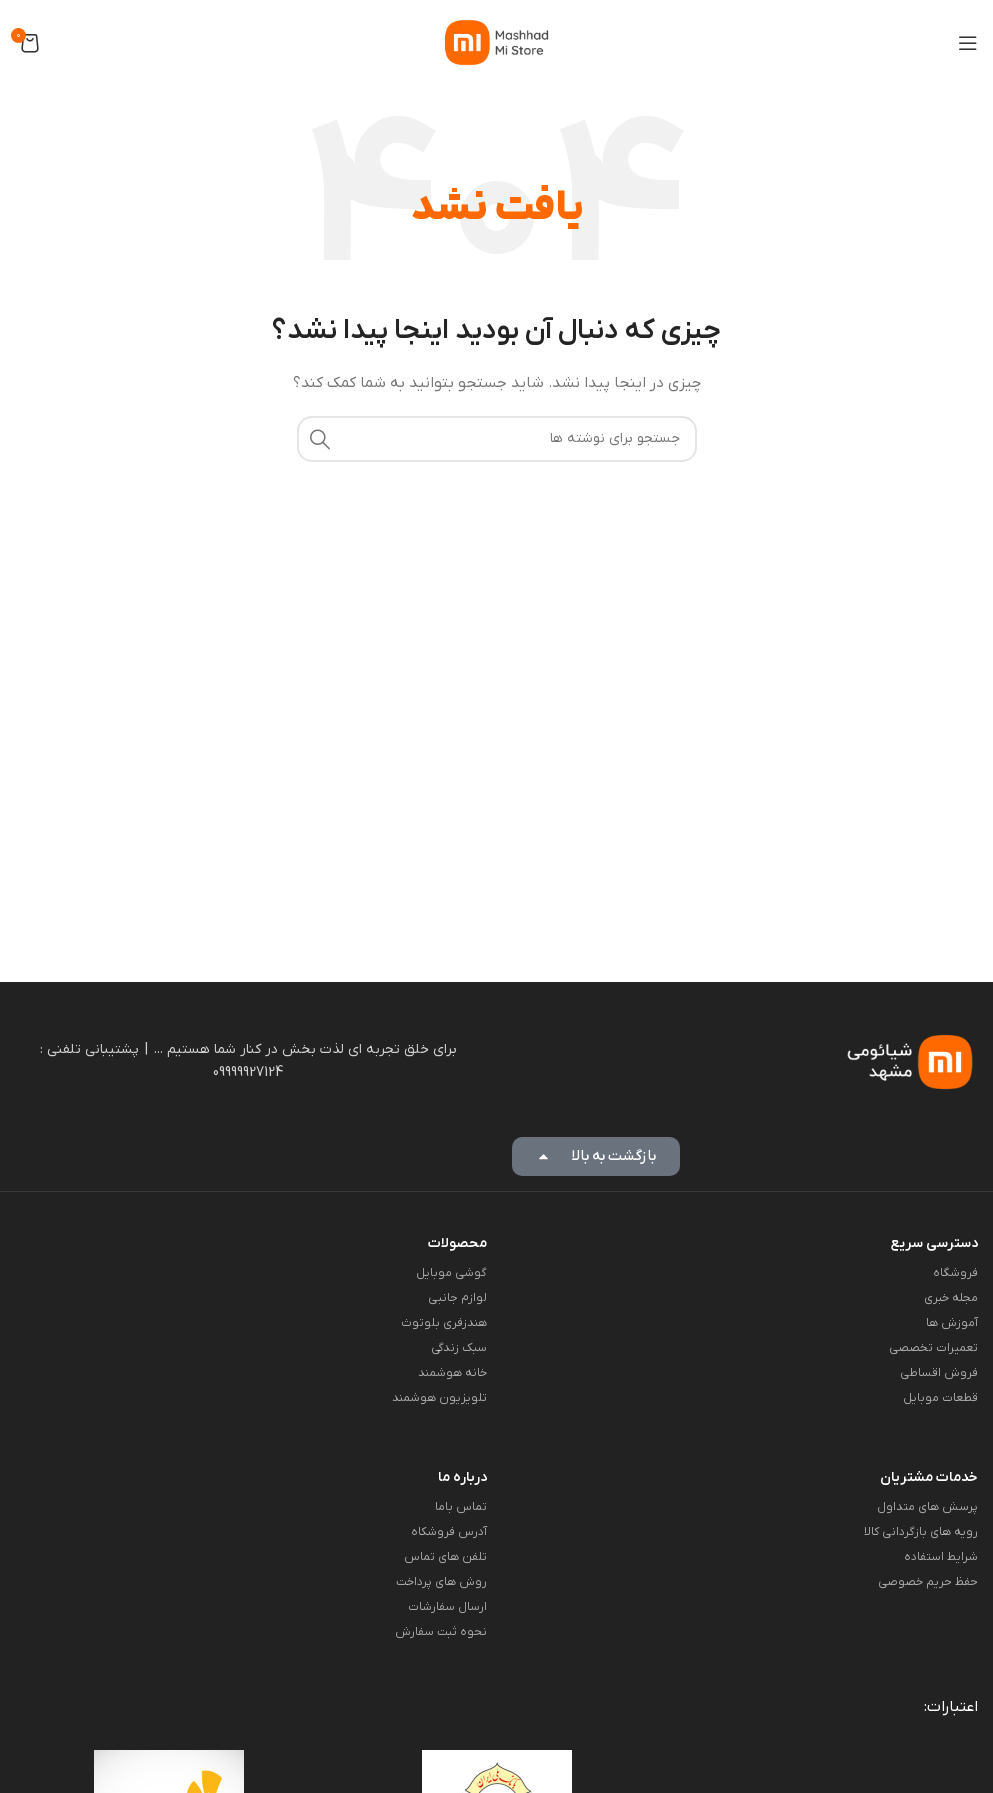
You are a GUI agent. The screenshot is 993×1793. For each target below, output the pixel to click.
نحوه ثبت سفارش (441, 1632)
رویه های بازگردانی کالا (921, 1532)
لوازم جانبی (457, 1298)
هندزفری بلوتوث (444, 1323)
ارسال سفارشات (447, 1607)
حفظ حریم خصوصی (928, 1582)
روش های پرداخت (441, 1582)
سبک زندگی (459, 1348)
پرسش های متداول (927, 1507)
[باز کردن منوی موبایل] (968, 43)
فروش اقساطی (939, 1373)
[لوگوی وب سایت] (496, 41)
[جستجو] (497, 439)
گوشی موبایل (451, 1273)
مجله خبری (951, 1298)
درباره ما (462, 1477)
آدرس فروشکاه (449, 1532)
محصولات (457, 1243)
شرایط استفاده (941, 1557)
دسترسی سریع (934, 1243)
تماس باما (461, 1507)
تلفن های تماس (445, 1557)
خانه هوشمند (452, 1373)
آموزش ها (952, 1323)
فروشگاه (955, 1273)
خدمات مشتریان (929, 1477)
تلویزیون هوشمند (439, 1398)
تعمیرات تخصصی (933, 1348)
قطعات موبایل (940, 1398)
